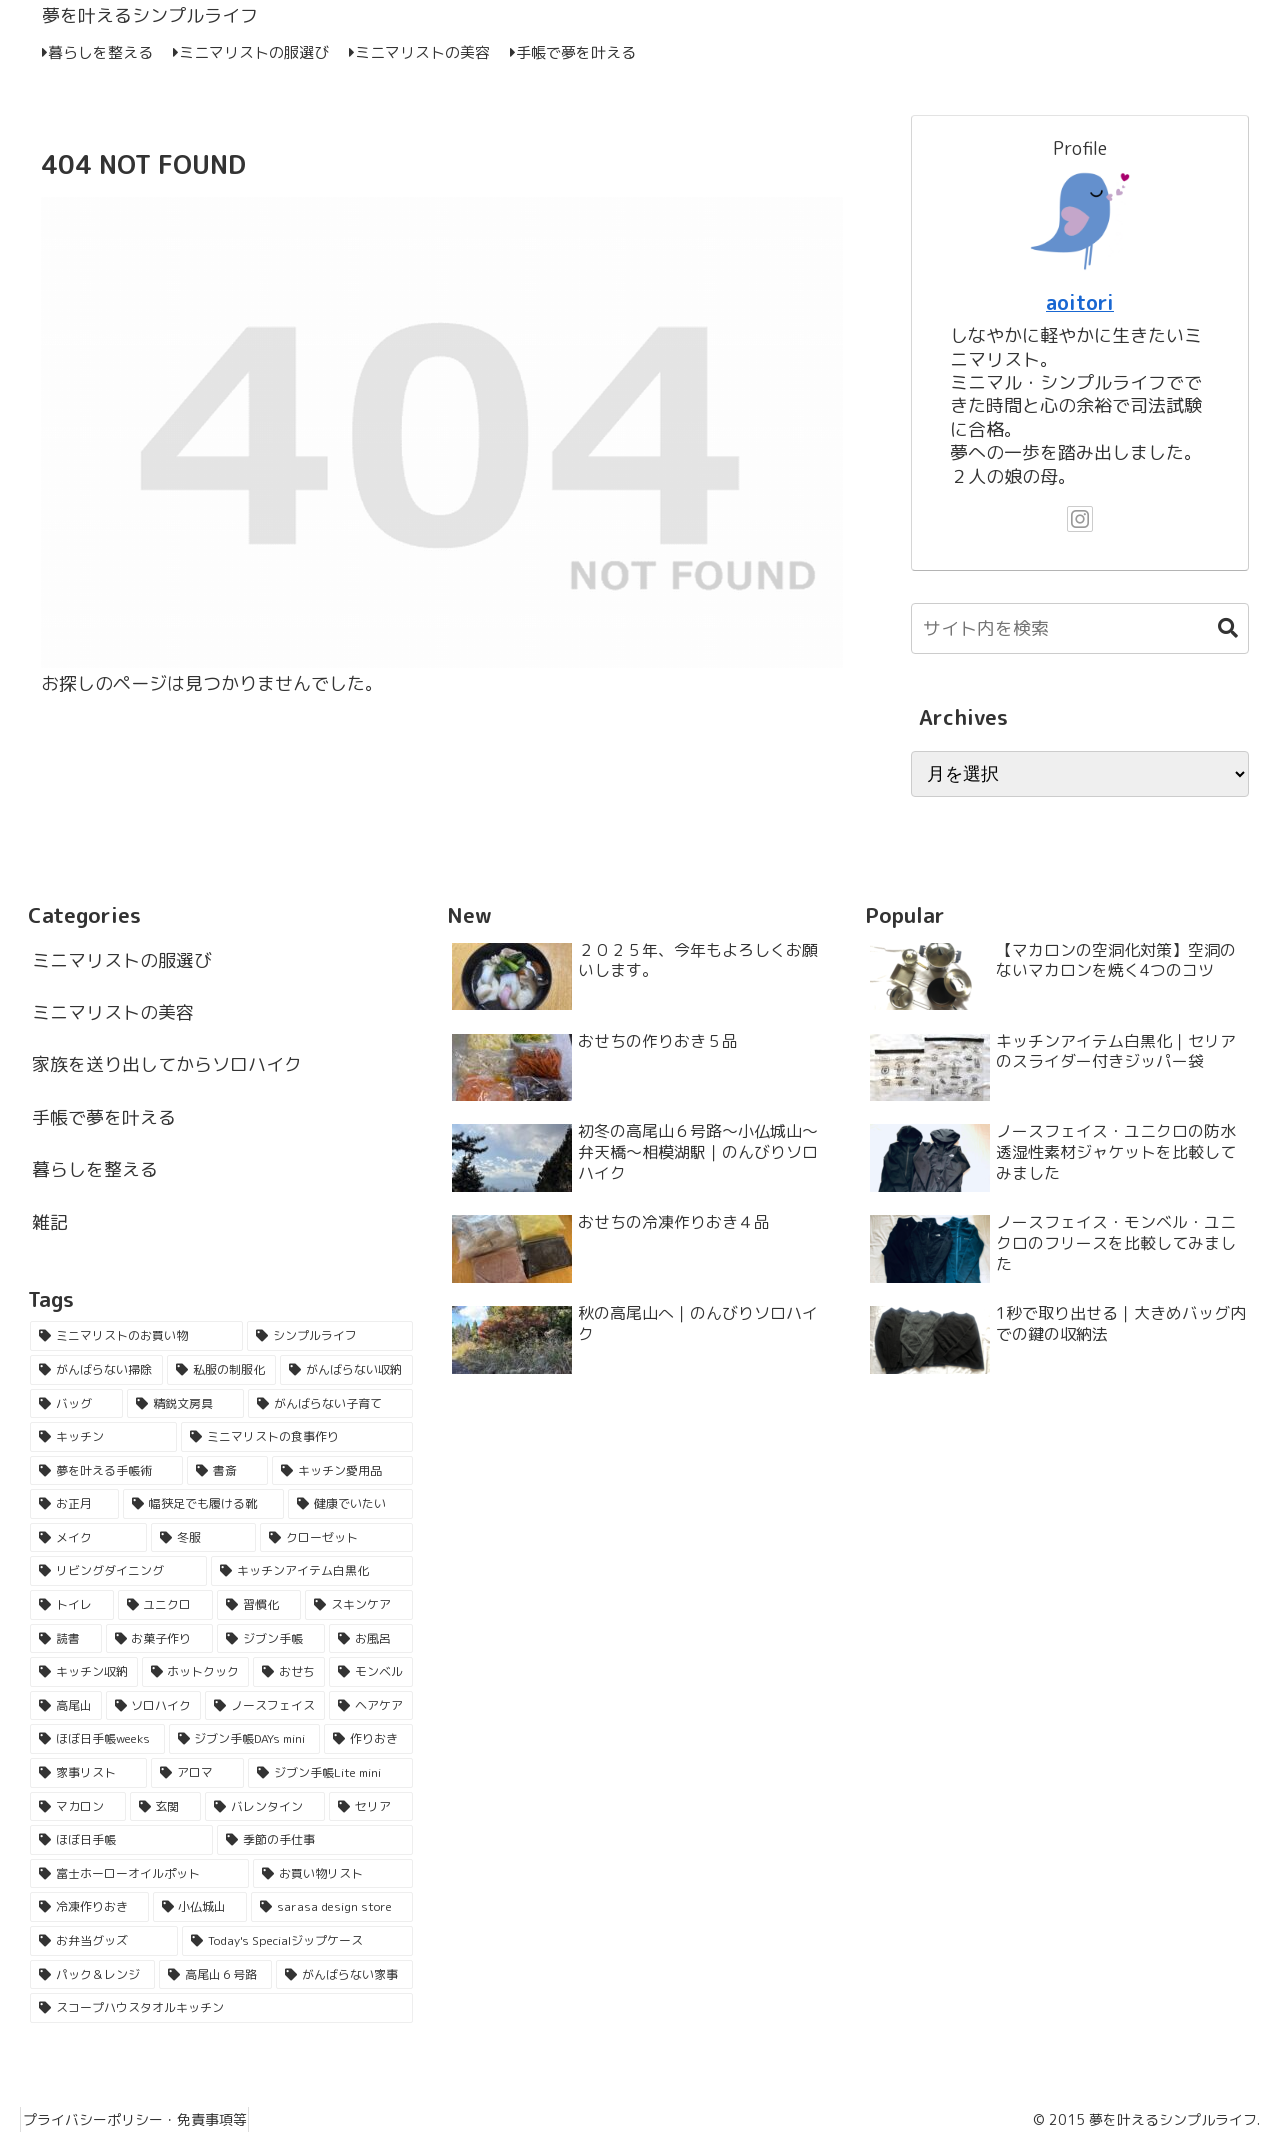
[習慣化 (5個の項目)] (259, 1605)
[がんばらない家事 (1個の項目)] (344, 1975)
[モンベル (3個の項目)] (371, 1672)
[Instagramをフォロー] (1080, 519)
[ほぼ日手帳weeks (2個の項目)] (97, 1739)
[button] (1218, 628)
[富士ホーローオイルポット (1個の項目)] (139, 1874)
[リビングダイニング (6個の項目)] (118, 1571)
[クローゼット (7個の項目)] (336, 1538)
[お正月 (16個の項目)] (74, 1504)
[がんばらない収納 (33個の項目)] (346, 1370)
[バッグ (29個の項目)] (76, 1404)
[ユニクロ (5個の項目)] (166, 1605)
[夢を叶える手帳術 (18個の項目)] (106, 1471)
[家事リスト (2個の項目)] (88, 1773)
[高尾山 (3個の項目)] (66, 1706)
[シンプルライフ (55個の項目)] (329, 1336)
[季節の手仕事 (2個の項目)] (314, 1840)
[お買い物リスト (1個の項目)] (332, 1874)
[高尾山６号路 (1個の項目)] (215, 1975)
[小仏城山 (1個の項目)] (200, 1907)
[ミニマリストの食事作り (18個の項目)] (296, 1437)
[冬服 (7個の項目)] (203, 1538)
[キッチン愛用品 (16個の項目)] (342, 1471)
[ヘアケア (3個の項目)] (371, 1706)
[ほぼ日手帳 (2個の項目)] (121, 1840)
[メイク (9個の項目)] (88, 1538)
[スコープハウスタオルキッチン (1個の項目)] (221, 2008)
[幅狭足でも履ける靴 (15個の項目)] (203, 1504)
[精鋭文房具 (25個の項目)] (185, 1404)
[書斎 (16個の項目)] (227, 1471)
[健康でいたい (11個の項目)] (350, 1504)
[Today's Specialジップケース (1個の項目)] (297, 1941)
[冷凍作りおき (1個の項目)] (89, 1907)
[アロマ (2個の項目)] (197, 1773)
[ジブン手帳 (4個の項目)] (271, 1639)
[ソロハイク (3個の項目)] (154, 1706)
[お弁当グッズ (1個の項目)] (104, 1941)
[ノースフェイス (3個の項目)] (265, 1706)
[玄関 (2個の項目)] (166, 1807)
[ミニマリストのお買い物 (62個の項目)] (136, 1336)
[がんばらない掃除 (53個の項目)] (96, 1370)
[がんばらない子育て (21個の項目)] (330, 1404)
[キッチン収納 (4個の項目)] (84, 1672)
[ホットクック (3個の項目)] (196, 1672)
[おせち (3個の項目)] (289, 1672)
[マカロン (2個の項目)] (78, 1807)
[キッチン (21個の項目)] (103, 1437)
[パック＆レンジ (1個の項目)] (92, 1975)
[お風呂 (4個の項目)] (371, 1639)
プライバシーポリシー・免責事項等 (143, 2119)
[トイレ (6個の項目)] (72, 1605)
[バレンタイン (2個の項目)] (265, 1807)
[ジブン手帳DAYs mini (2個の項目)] (245, 1739)
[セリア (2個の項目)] (371, 1807)
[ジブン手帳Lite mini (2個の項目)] (330, 1773)
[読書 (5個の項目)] (66, 1639)
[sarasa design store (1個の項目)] (332, 1907)
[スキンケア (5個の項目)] (359, 1605)
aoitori (1080, 302)
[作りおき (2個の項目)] (368, 1739)
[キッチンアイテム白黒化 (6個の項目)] (311, 1571)
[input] (1080, 628)
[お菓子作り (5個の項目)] (160, 1639)
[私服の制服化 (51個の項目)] (221, 1370)
